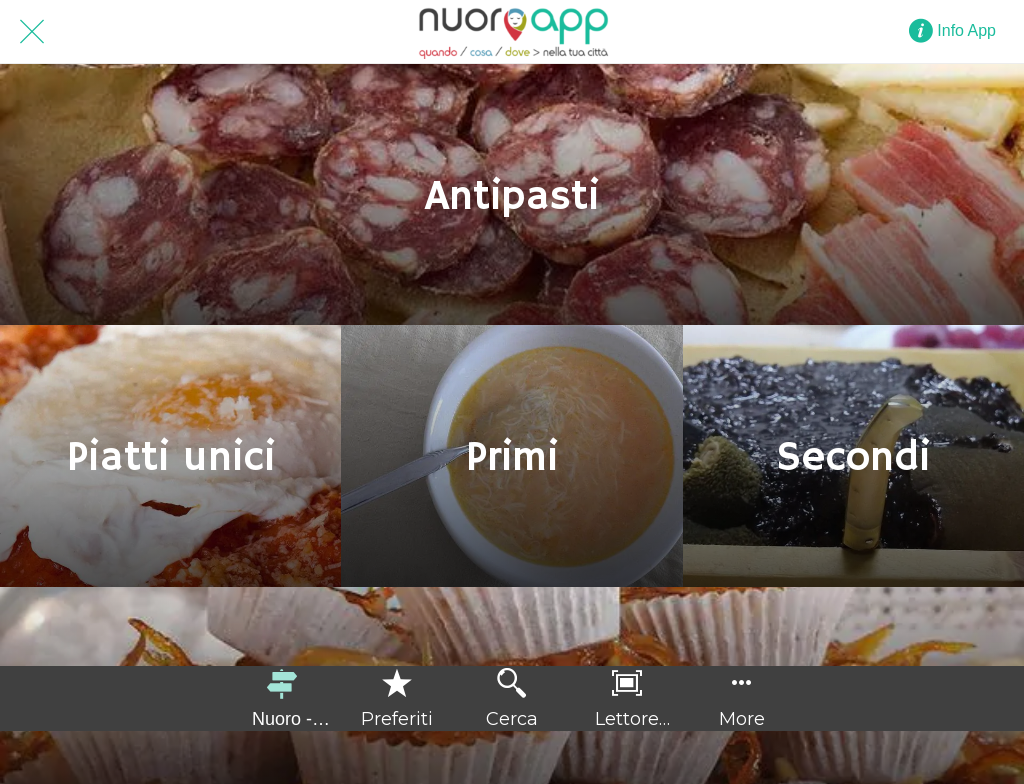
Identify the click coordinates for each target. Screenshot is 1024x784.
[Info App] (962, 31)
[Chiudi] (32, 32)
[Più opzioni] (742, 698)
